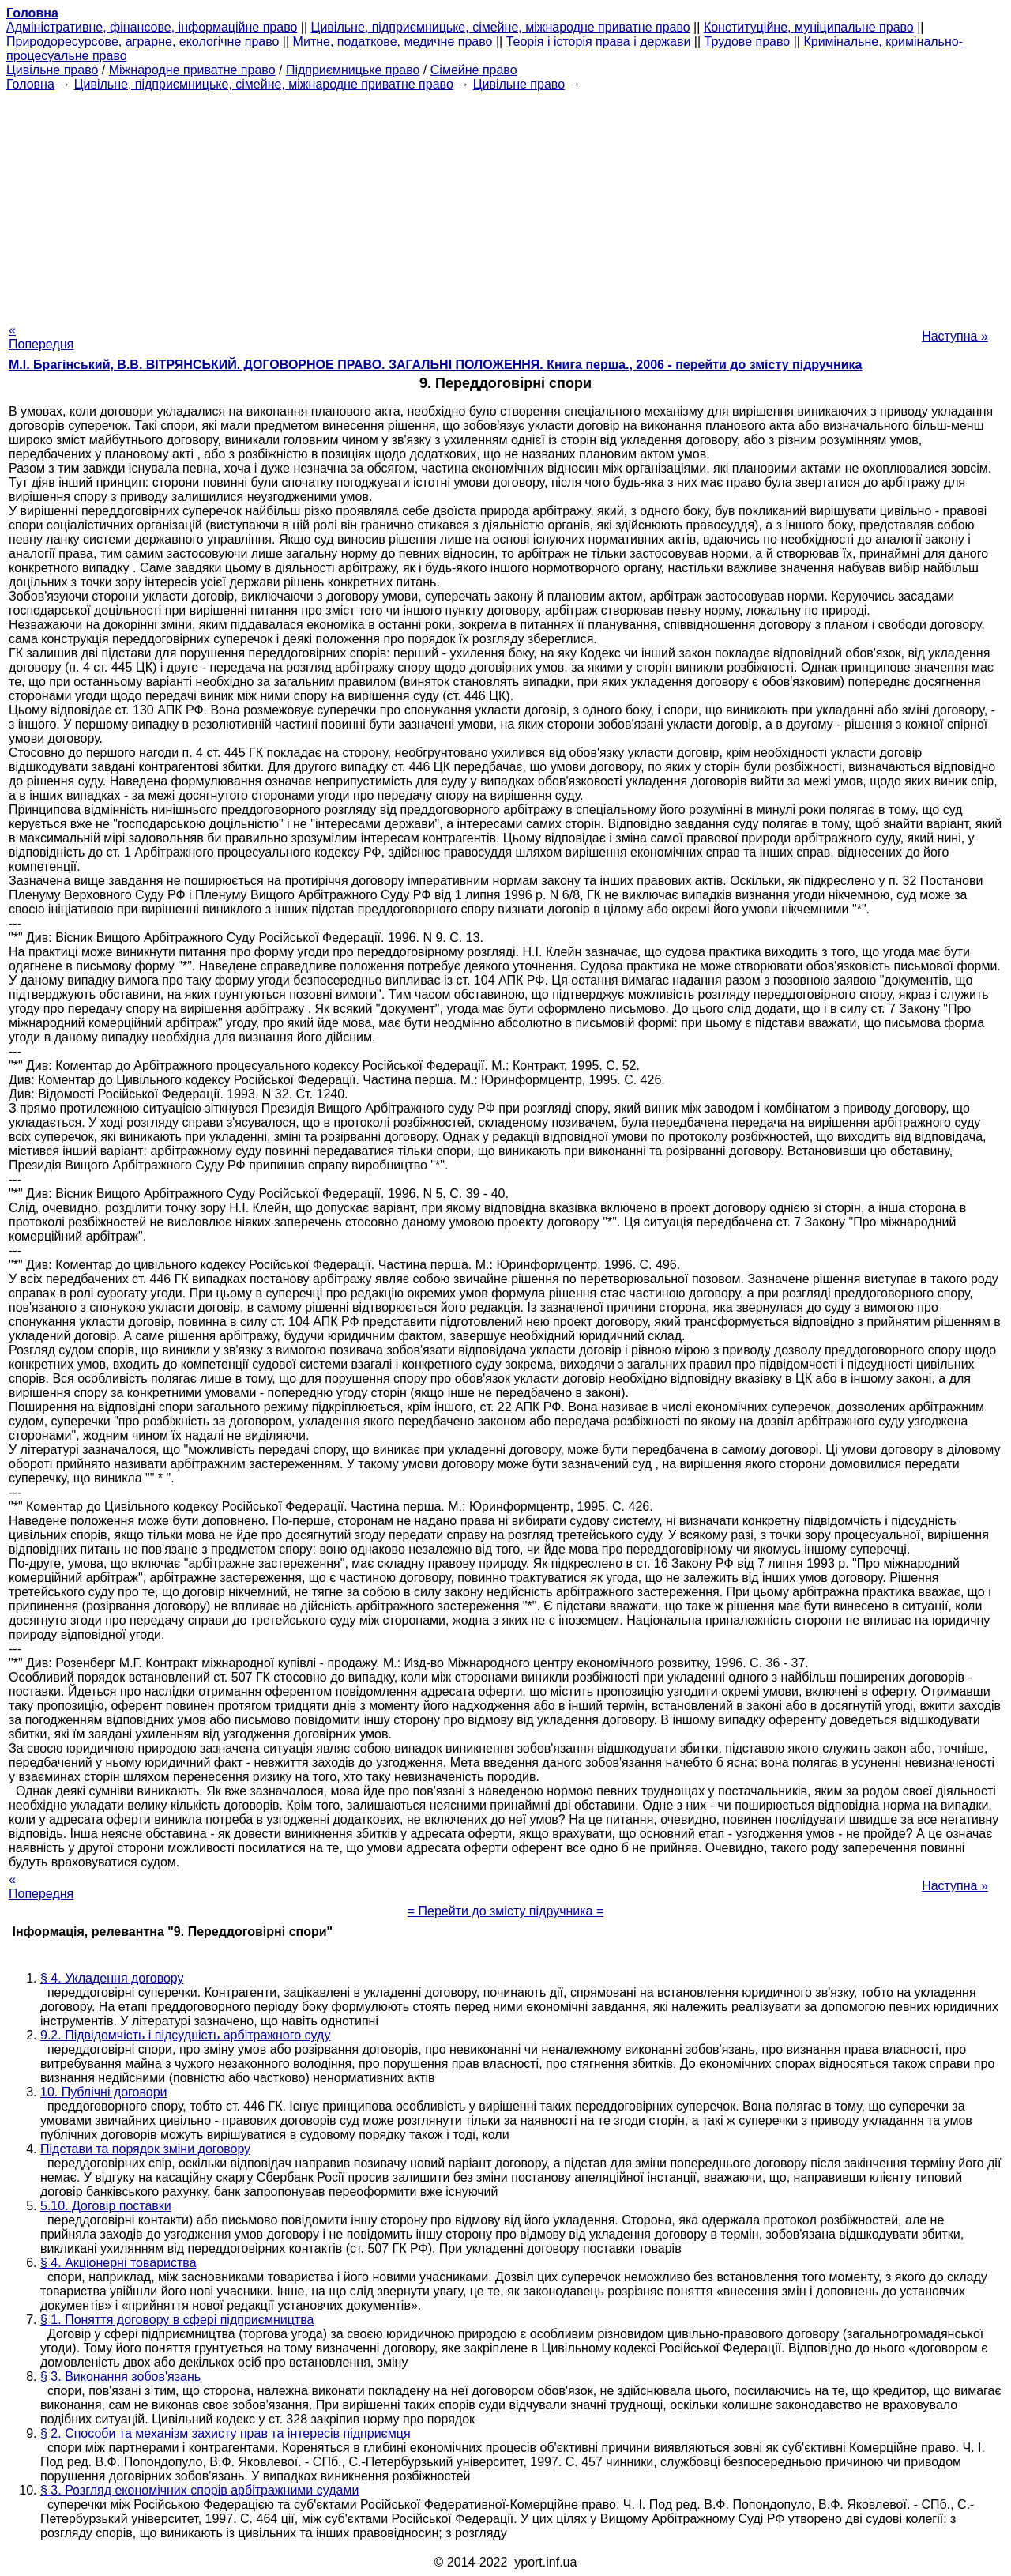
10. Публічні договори (103, 2092)
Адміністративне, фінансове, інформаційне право (151, 27)
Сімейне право (473, 70)
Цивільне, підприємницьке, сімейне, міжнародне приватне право (500, 27)
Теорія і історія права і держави (598, 41)
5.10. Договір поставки (105, 2206)
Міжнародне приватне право (192, 70)
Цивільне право (52, 70)
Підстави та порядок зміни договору (145, 2149)
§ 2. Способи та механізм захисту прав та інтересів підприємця (225, 2433)
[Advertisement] (505, 202)
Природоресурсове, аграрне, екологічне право (142, 41)
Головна (30, 84)
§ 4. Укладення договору (112, 1978)
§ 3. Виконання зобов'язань (120, 2376)
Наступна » (955, 336)
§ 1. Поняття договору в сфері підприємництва (177, 2319)
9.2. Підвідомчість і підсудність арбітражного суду (185, 2035)
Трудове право (748, 41)
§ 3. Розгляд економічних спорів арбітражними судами (199, 2490)
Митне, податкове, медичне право (393, 41)
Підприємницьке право (353, 70)
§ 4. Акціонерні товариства (118, 2262)
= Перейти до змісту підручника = (506, 1911)
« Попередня (41, 337)
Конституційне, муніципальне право (809, 27)
